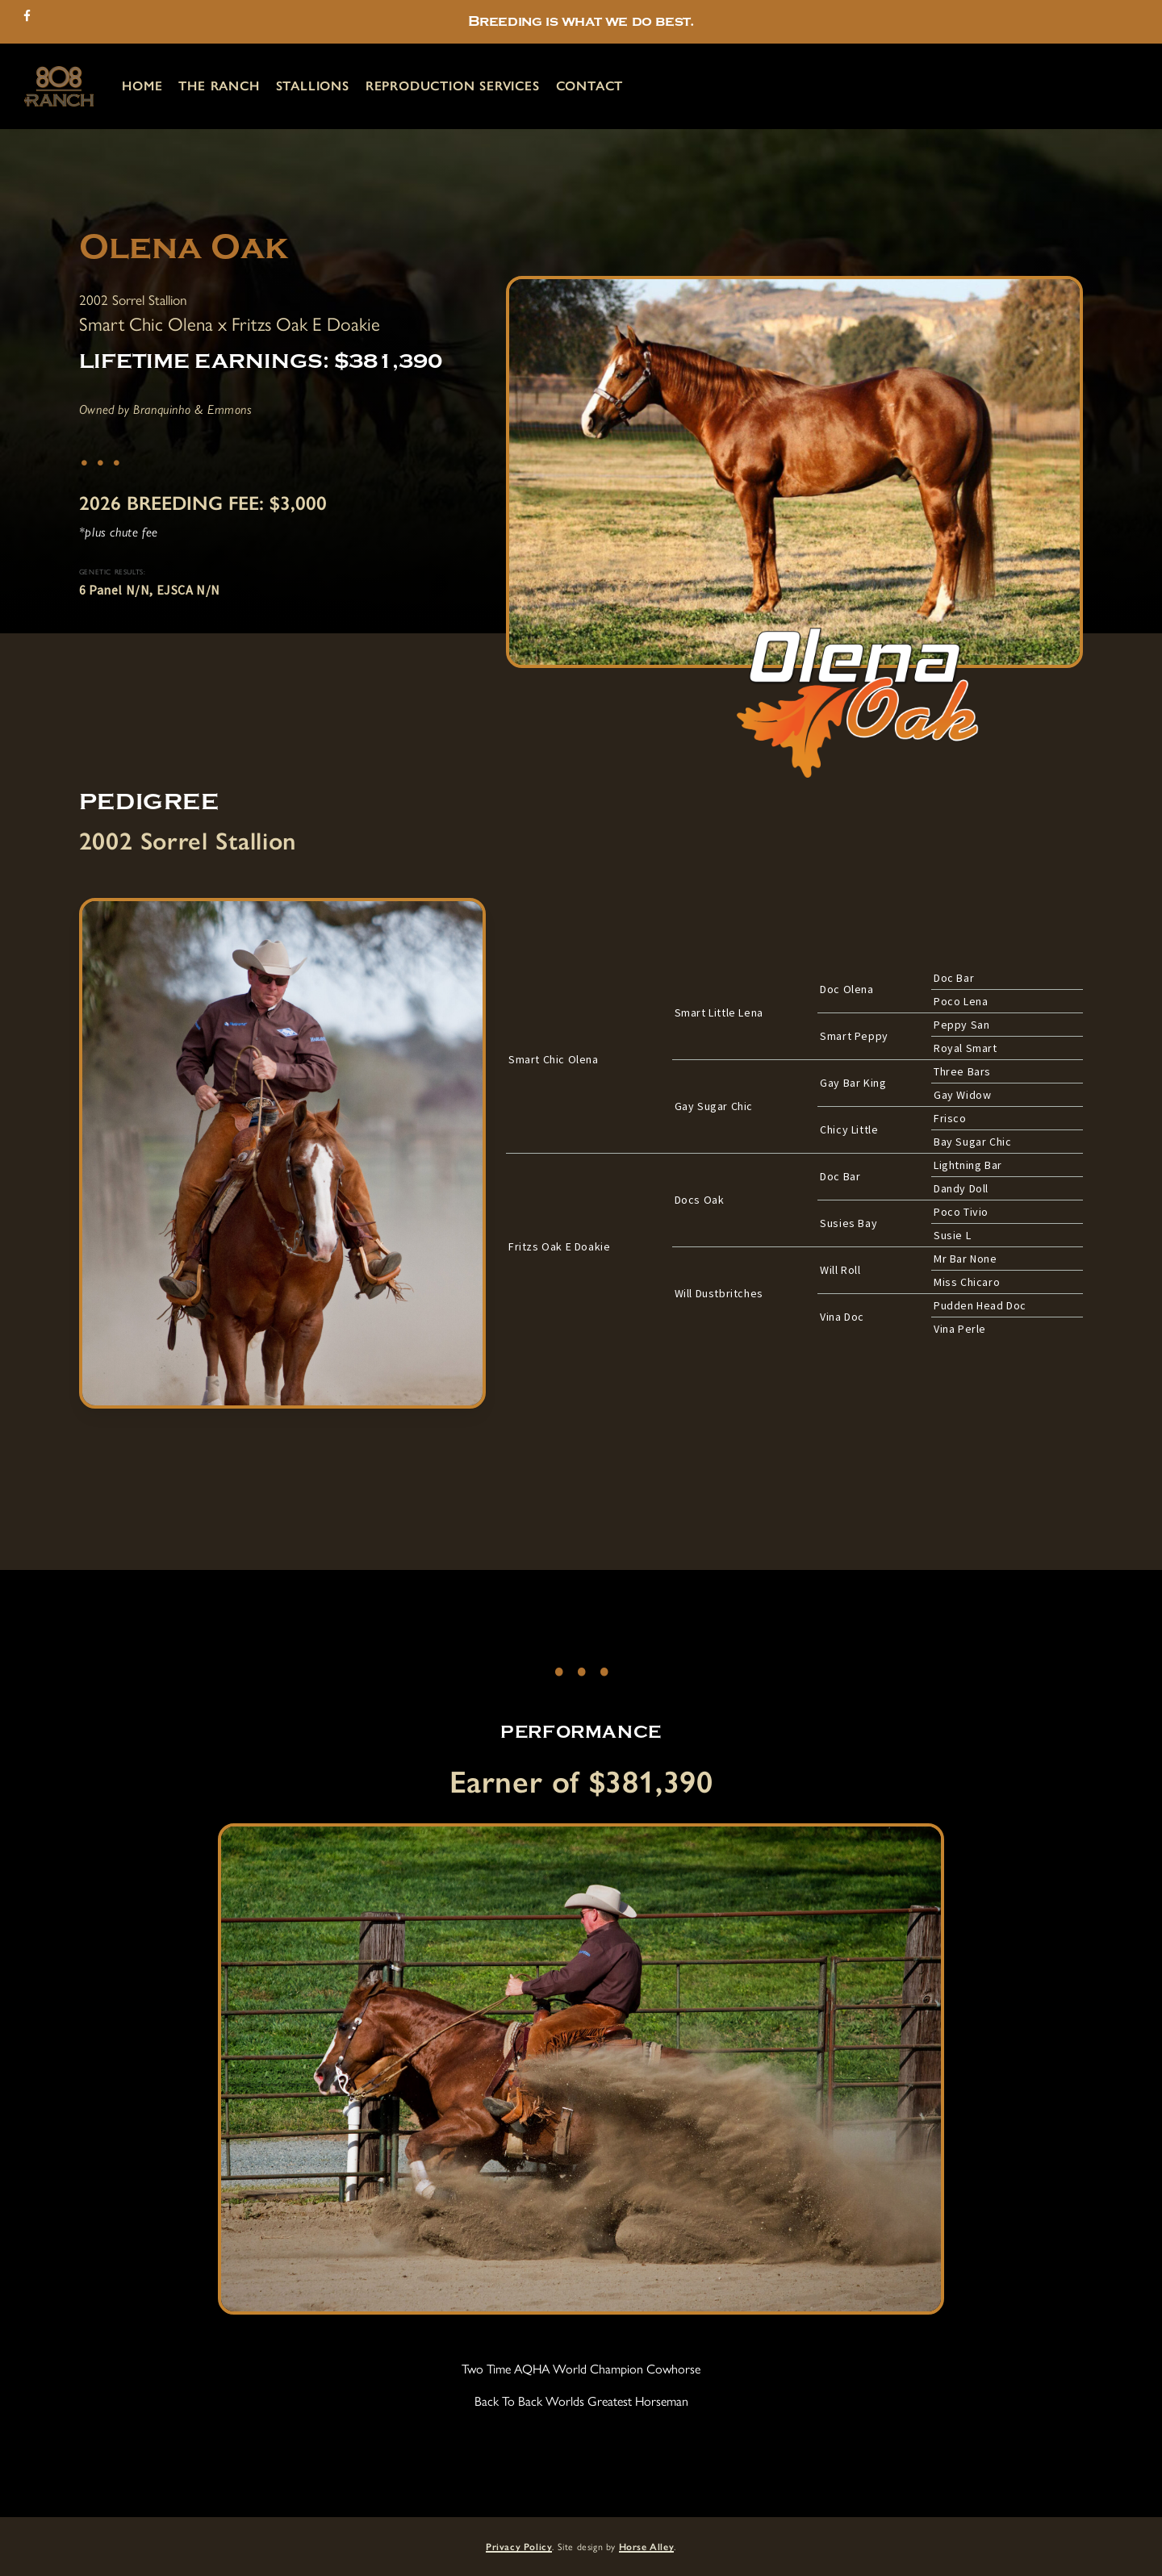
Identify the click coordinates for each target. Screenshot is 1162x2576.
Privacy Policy (519, 2547)
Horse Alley (647, 2547)
